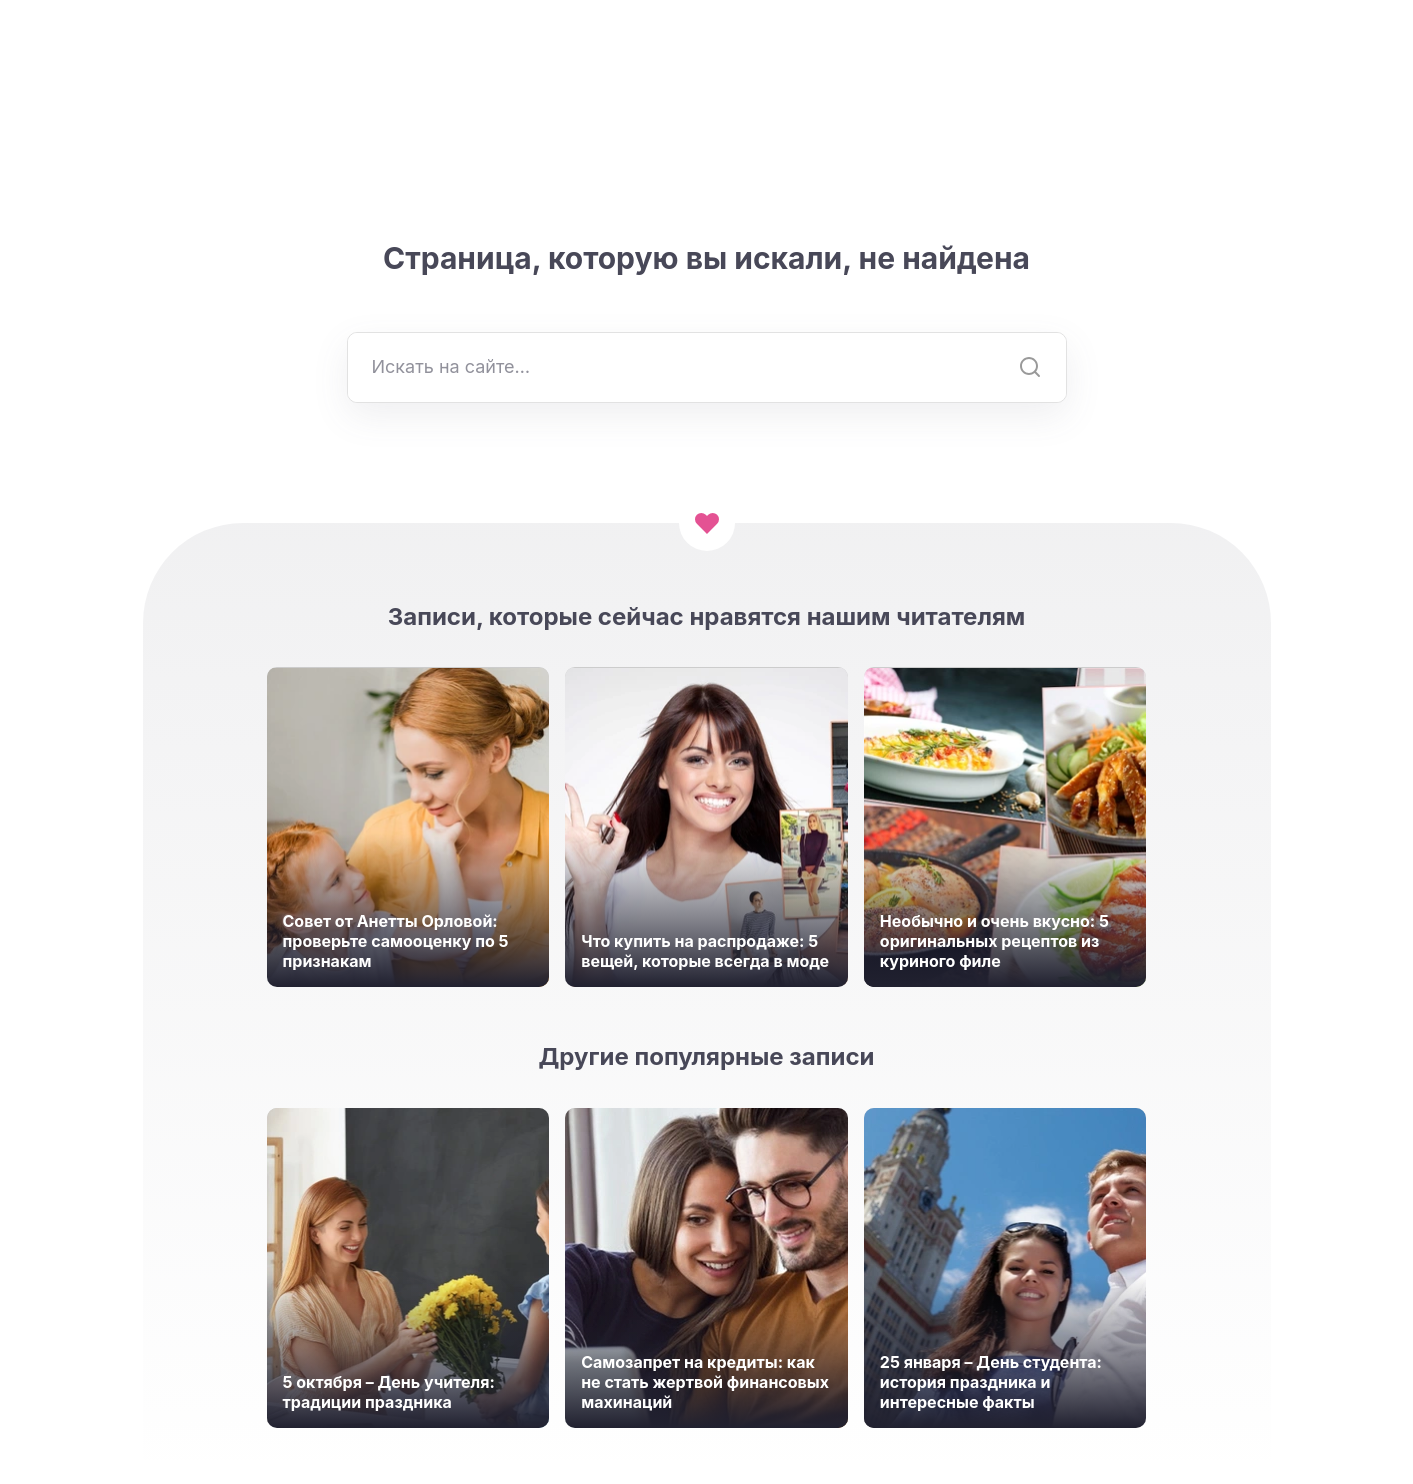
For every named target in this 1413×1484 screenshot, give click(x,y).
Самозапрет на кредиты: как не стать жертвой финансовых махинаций (705, 1382)
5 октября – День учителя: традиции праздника (389, 1392)
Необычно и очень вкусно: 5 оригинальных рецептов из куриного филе (994, 941)
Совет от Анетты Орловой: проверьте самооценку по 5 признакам (396, 941)
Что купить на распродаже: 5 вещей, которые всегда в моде (705, 951)
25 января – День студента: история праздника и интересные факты (991, 1382)
